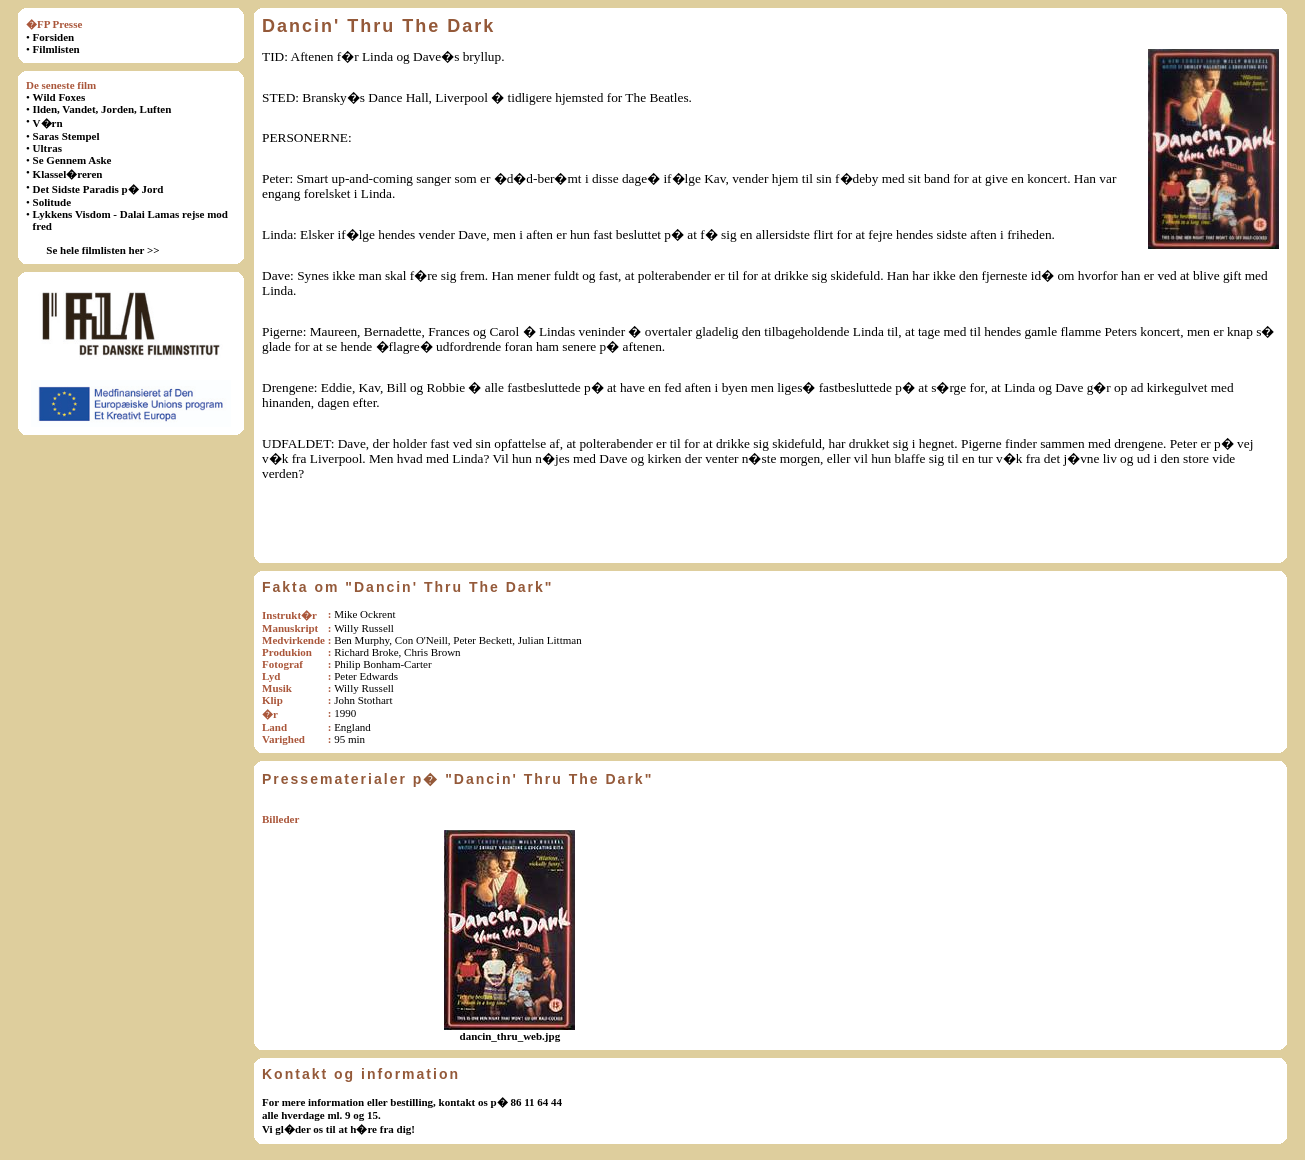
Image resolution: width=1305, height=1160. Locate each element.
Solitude (52, 202)
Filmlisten (56, 49)
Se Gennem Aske (72, 160)
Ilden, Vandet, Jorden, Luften (102, 109)
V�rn (48, 123)
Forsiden (54, 37)
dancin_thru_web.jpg (510, 1036)
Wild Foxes (59, 97)
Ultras (47, 148)
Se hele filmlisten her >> (102, 250)
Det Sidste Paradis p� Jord (98, 189)
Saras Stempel (66, 136)
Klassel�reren (68, 174)
